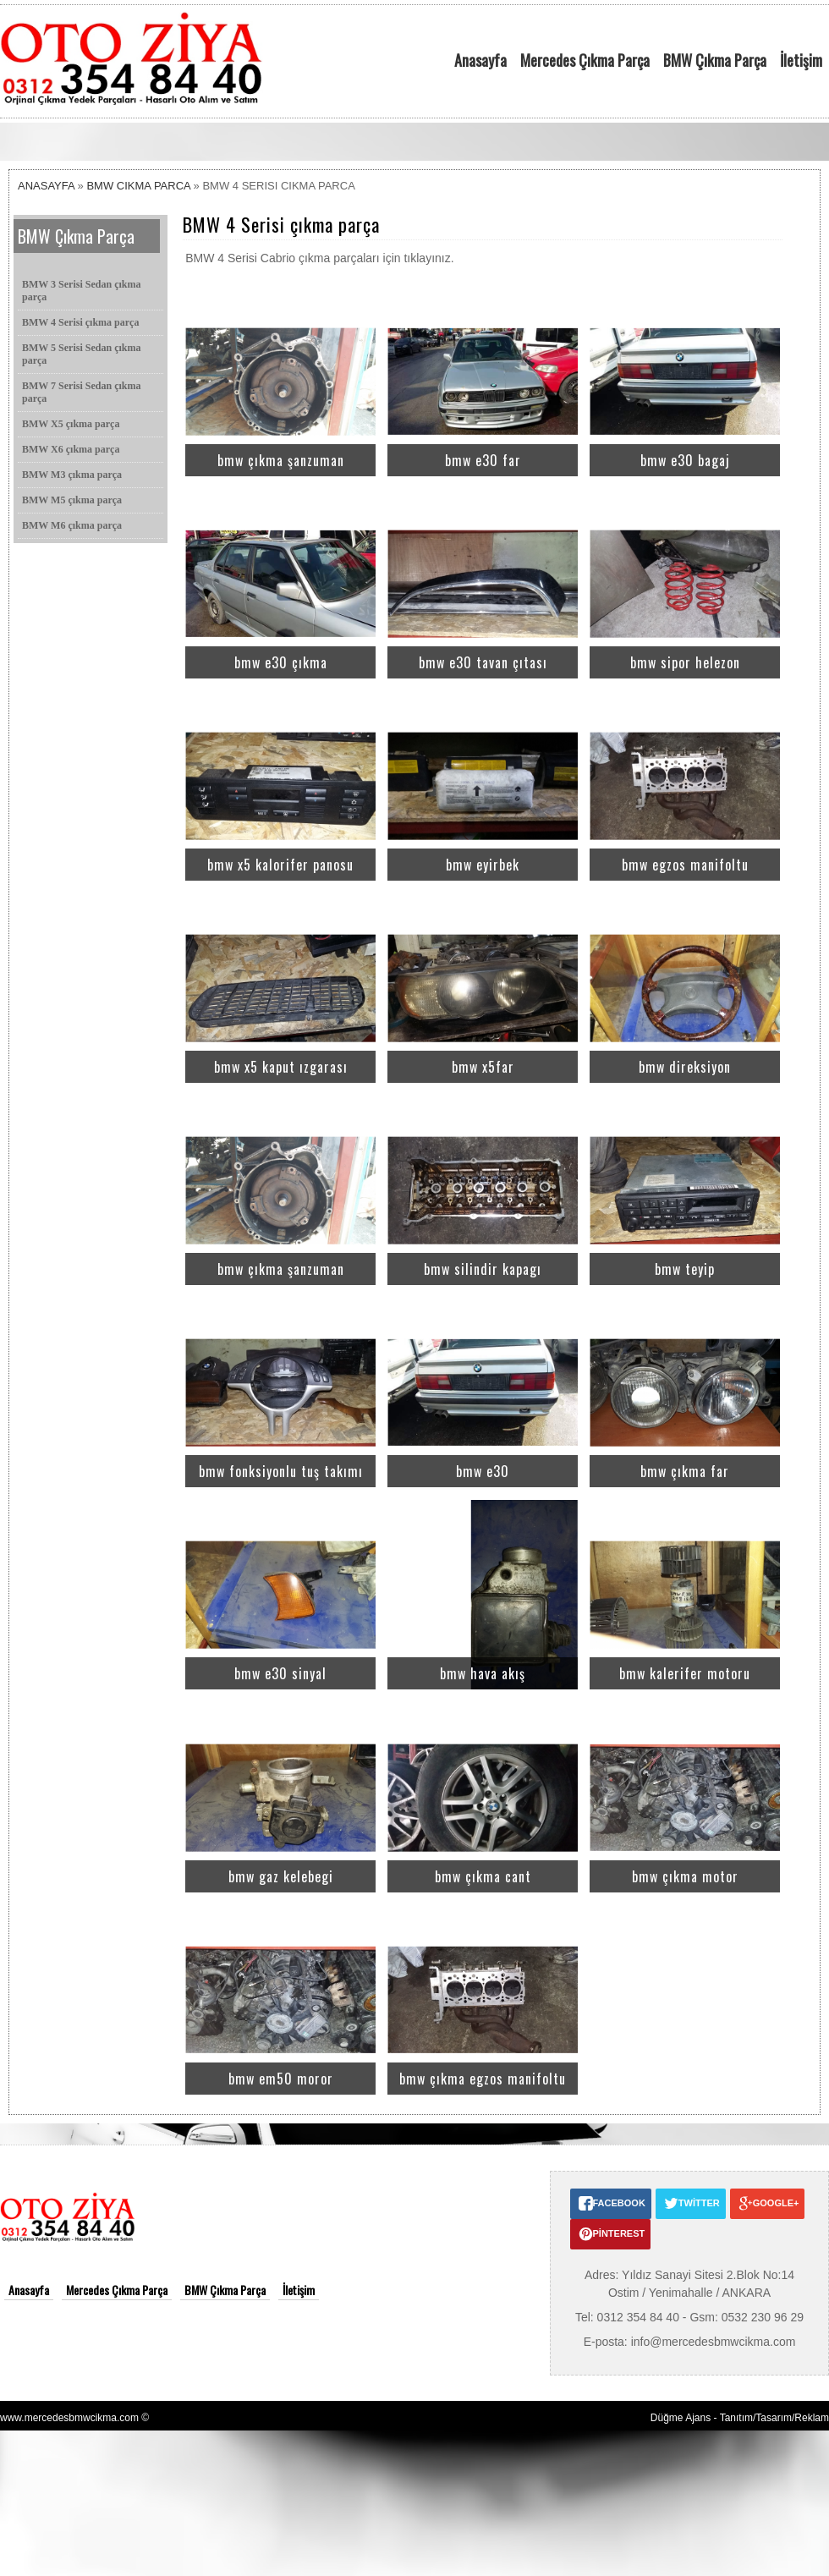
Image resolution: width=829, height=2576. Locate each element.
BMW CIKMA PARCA (138, 185)
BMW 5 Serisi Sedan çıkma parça (81, 354)
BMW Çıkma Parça (714, 60)
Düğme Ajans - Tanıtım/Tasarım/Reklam (740, 2418)
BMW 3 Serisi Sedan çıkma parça (81, 290)
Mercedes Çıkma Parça (585, 60)
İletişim (801, 60)
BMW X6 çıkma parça (70, 449)
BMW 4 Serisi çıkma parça (80, 322)
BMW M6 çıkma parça (72, 525)
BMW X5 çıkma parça (70, 424)
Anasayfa (480, 60)
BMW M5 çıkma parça (72, 500)
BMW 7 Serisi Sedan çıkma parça (81, 392)
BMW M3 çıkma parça (72, 475)
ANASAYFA (46, 185)
